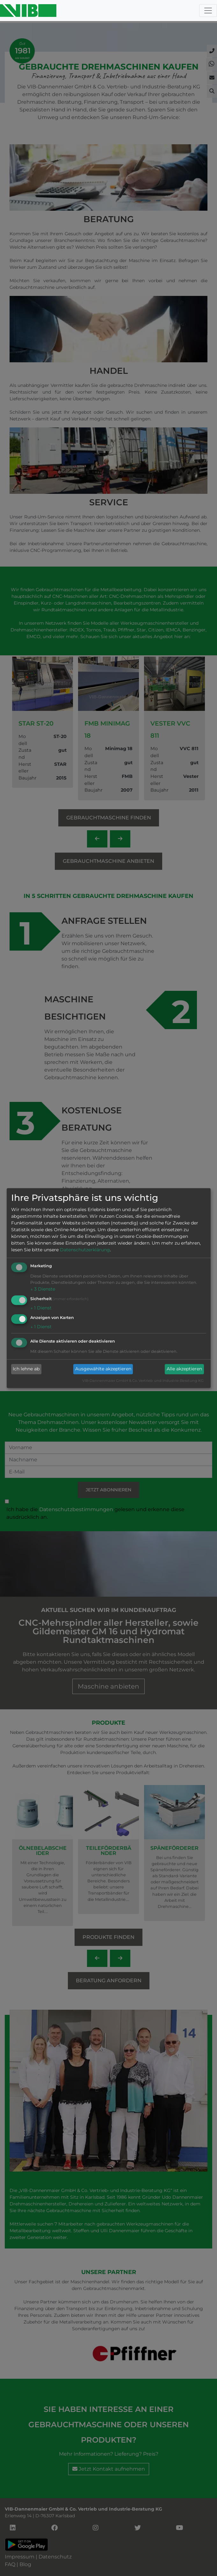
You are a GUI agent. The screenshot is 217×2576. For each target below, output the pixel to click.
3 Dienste (42, 1289)
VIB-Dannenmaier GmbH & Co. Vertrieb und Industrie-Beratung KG (143, 1380)
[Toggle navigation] (208, 10)
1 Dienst (41, 1308)
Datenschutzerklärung (85, 1250)
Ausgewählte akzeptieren (103, 1369)
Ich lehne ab (26, 1369)
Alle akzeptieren (184, 1369)
